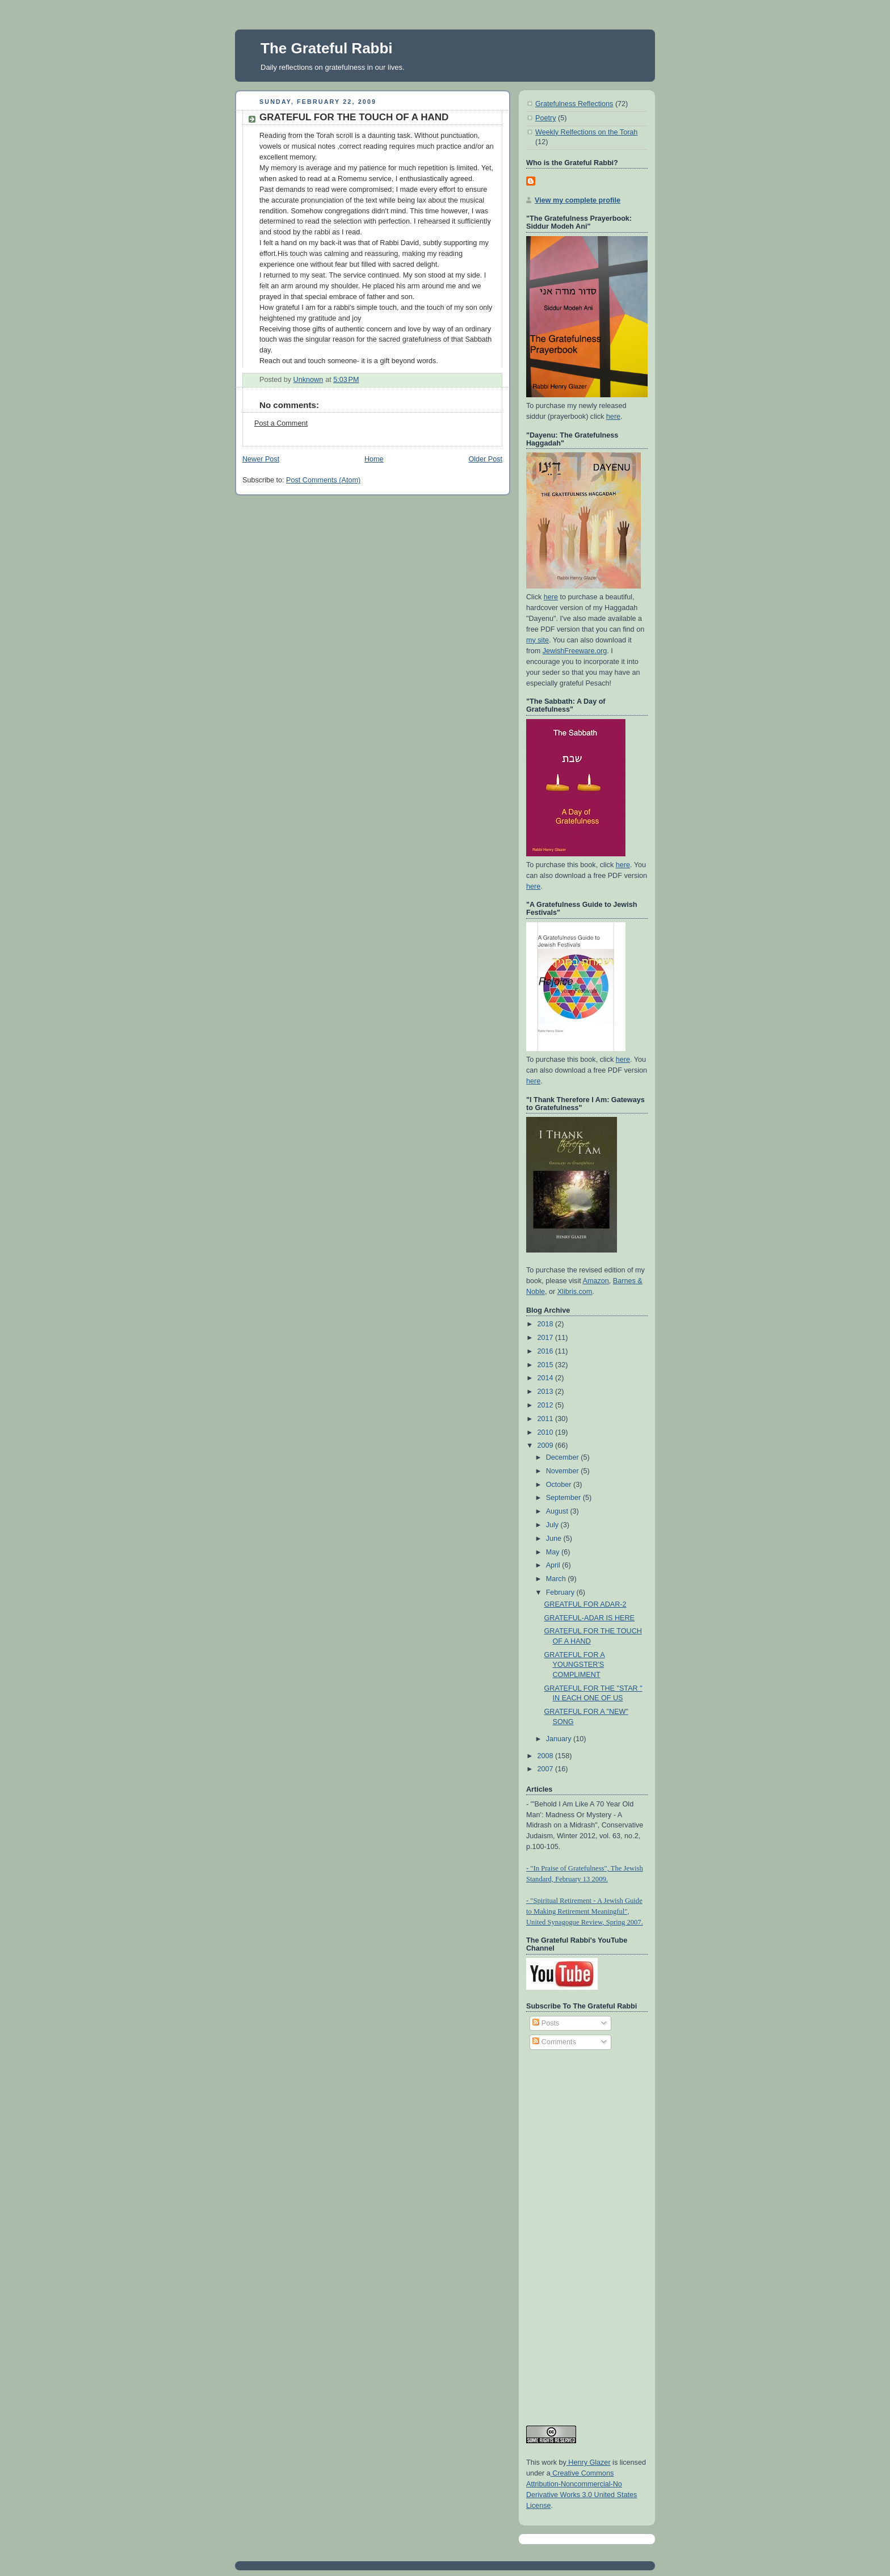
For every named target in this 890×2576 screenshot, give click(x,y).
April (554, 1565)
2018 (547, 1324)
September (564, 1498)
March (557, 1579)
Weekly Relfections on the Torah (586, 132)
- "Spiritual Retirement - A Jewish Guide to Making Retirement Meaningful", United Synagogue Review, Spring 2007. (584, 1911)
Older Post (485, 459)
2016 (547, 1351)
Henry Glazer (588, 2462)
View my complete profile (577, 200)
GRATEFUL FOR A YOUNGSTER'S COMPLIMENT (574, 1665)
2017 (547, 1338)
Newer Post (260, 459)
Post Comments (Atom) (323, 480)
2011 (547, 1419)
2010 (547, 1432)
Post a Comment (281, 423)
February (561, 1592)
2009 (547, 1445)
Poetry (545, 118)
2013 (547, 1392)
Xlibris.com (575, 1292)
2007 (547, 1769)
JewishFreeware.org (575, 651)
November (563, 1471)
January (559, 1739)
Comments (554, 2042)
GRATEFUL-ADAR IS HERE (589, 1618)
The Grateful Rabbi (327, 48)
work (548, 2462)
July (553, 1525)
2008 (547, 1756)
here (613, 417)
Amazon (596, 1281)
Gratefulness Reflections (574, 104)
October (559, 1485)
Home (374, 459)
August (558, 1511)
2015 (547, 1365)
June (555, 1539)
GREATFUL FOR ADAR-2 (585, 1604)
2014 (547, 1378)
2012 (547, 1405)
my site (537, 640)
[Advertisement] (571, 2232)
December (563, 1457)
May (553, 1552)
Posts (545, 2023)
